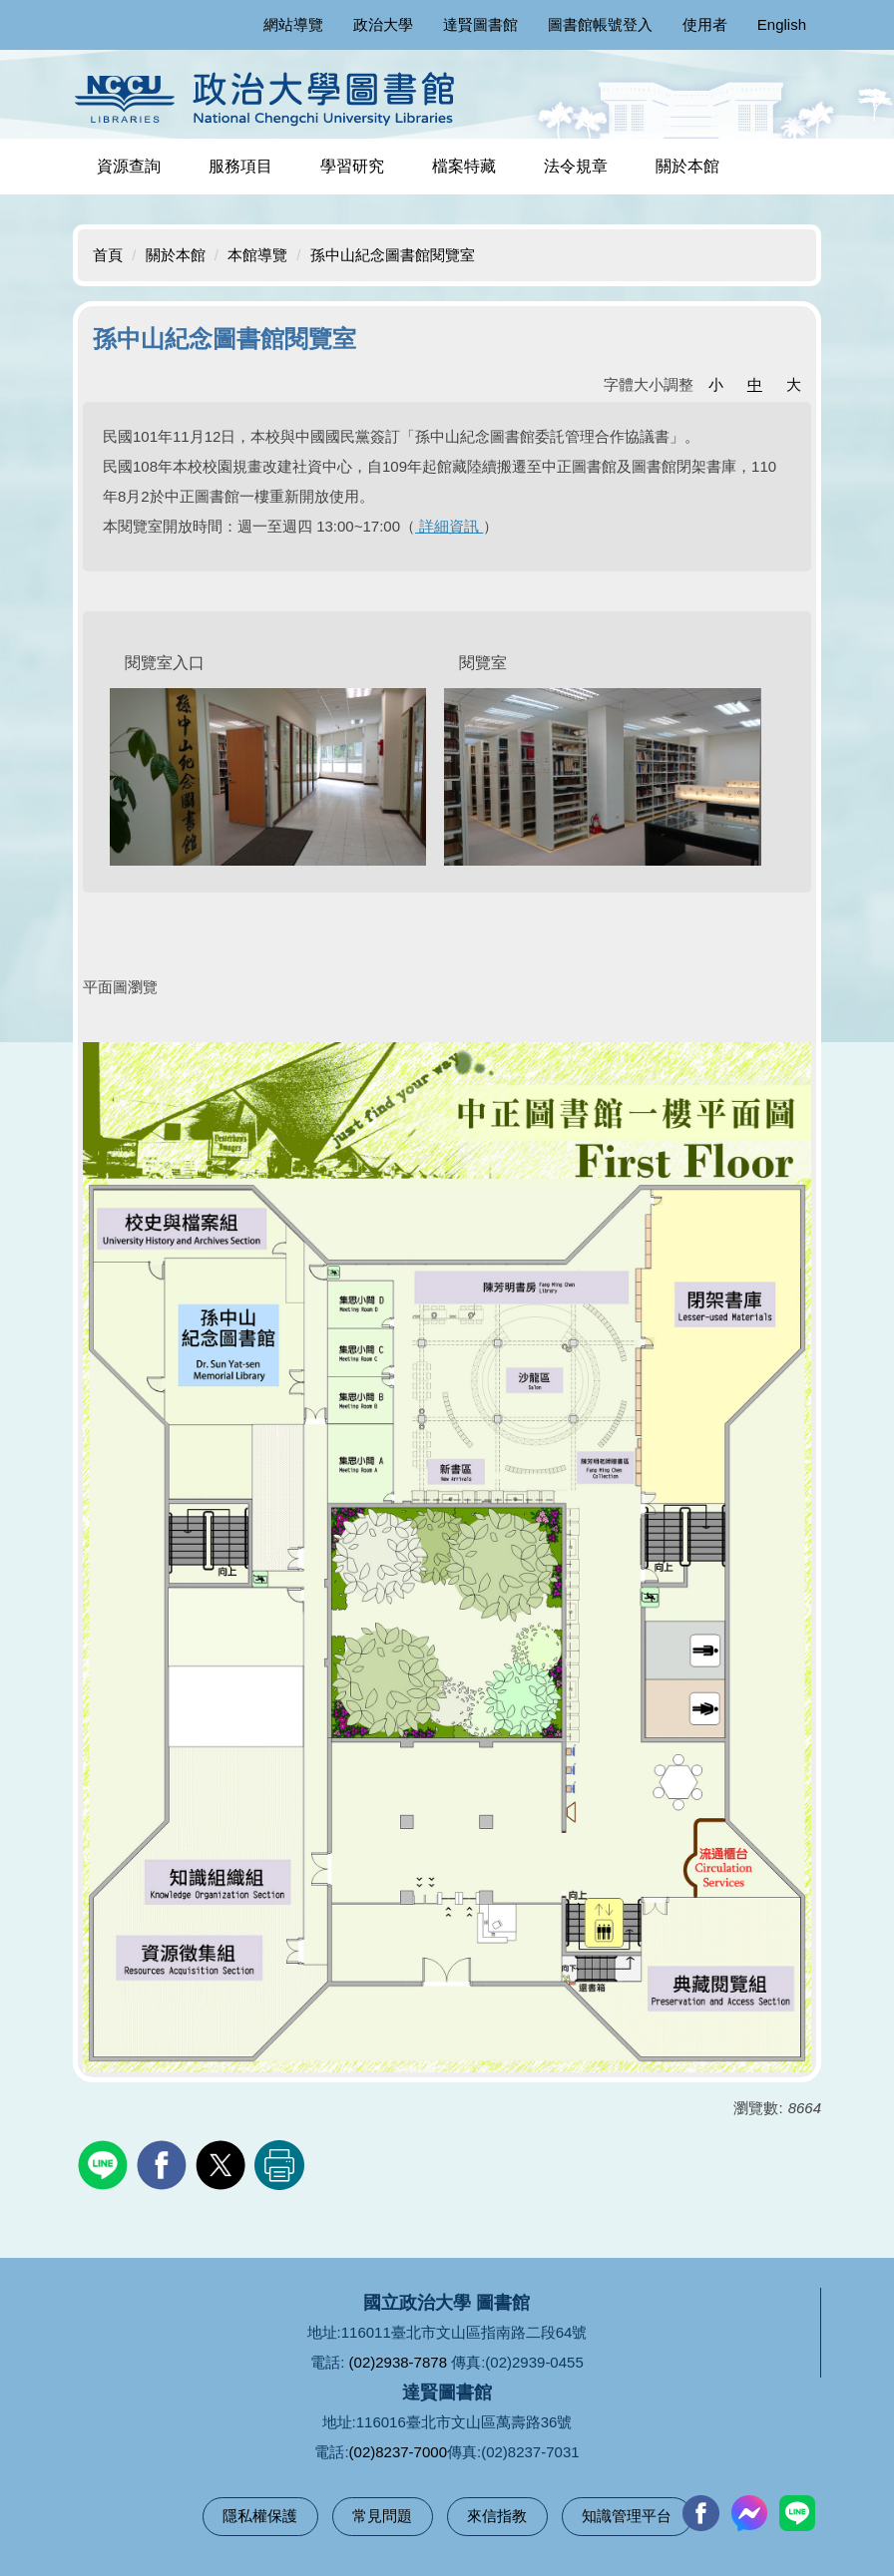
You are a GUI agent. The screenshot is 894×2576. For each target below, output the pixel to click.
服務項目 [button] (240, 166)
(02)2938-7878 (398, 2362)
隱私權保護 (260, 2515)
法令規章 (576, 166)
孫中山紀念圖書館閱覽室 (392, 254)
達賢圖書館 (480, 24)
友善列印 (279, 2165)
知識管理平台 (626, 2515)
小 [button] (715, 384)
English (781, 24)
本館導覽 (257, 254)
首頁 (108, 254)
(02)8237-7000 (398, 2451)
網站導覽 (293, 24)
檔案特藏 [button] (464, 166)
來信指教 (497, 2515)
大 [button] (793, 384)
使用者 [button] (704, 24)
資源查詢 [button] (129, 166)
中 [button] (754, 384)
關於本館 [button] (687, 166)
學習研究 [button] (352, 166)
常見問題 (382, 2515)
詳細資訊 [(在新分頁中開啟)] (449, 526)
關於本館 (176, 254)
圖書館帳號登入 (600, 24)
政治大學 (383, 24)
